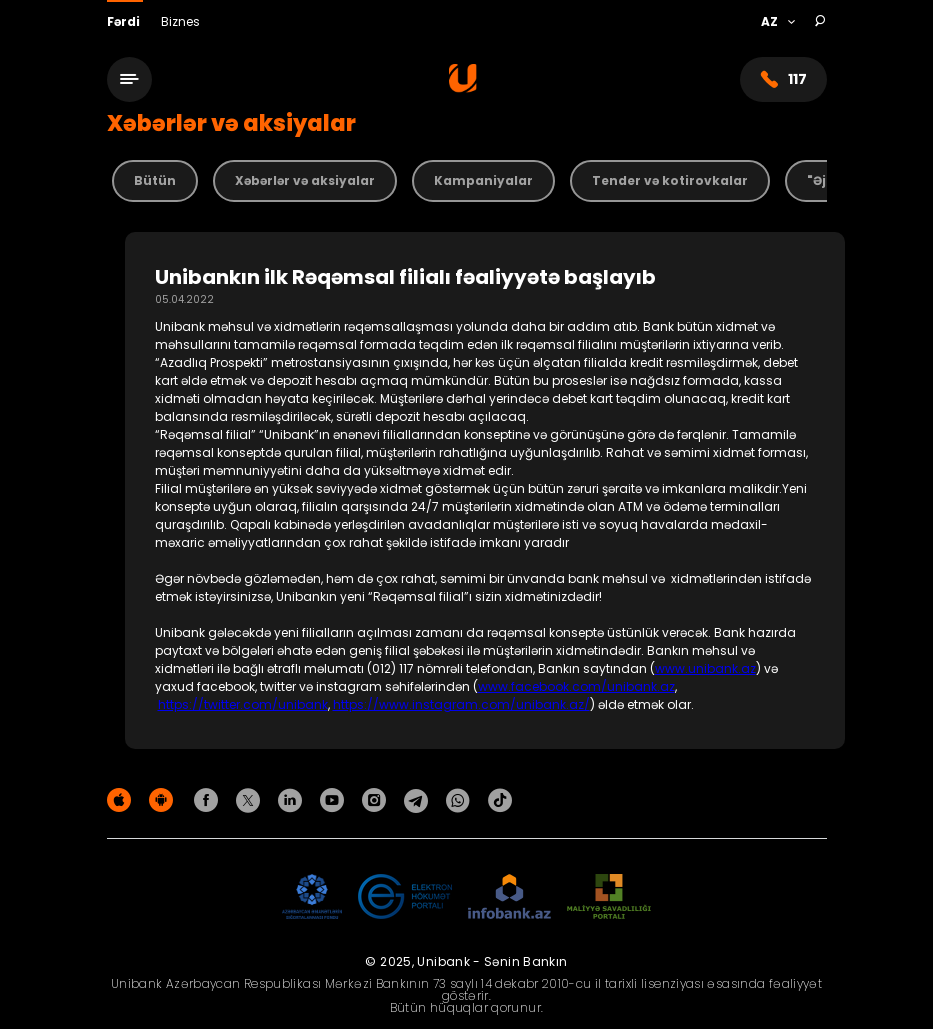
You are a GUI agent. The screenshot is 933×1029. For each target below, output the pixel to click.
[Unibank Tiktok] (500, 799)
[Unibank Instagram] (377, 799)
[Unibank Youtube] (335, 799)
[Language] (777, 22)
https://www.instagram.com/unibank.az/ (461, 704)
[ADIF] (312, 897)
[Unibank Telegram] (419, 799)
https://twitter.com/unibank (243, 704)
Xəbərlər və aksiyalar (305, 180)
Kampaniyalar (483, 180)
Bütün (155, 180)
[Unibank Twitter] (251, 799)
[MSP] (609, 897)
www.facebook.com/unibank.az (576, 686)
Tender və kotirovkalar (670, 180)
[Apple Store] (122, 799)
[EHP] (405, 897)
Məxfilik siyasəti (781, 803)
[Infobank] (509, 897)
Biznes (180, 21)
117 (783, 79)
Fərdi (125, 21)
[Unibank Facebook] (209, 799)
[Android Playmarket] (164, 799)
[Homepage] (463, 87)
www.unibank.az (705, 668)
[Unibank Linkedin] (293, 799)
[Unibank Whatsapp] (461, 799)
